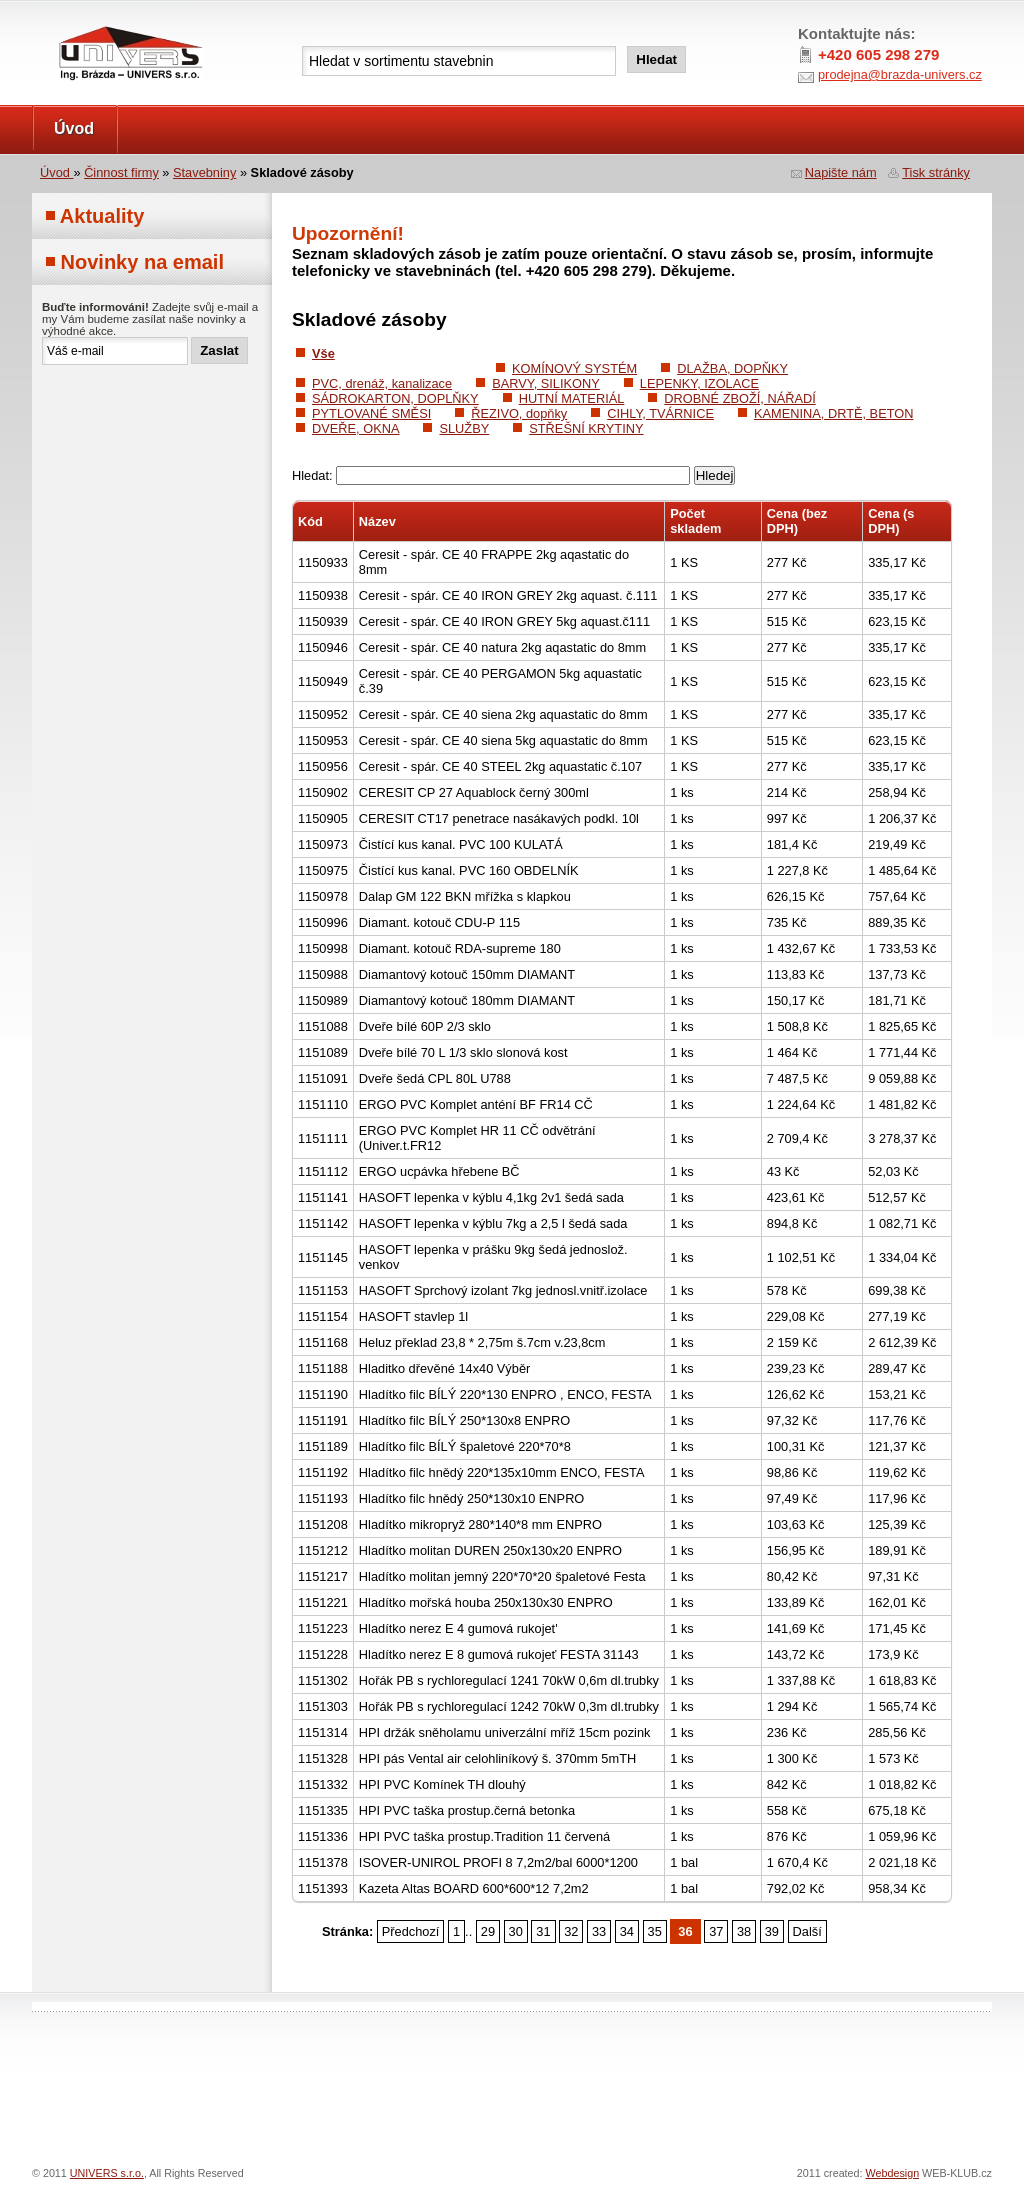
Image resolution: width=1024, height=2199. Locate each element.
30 (516, 1931)
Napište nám (841, 172)
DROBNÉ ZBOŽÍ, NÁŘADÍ (739, 398)
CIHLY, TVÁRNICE (660, 413)
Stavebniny (204, 172)
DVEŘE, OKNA (355, 428)
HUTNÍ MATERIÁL (572, 398)
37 (716, 1931)
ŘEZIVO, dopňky (519, 413)
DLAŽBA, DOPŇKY (732, 368)
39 (772, 1931)
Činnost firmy (121, 172)
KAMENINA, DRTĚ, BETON (834, 413)
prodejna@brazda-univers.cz (900, 74)
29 (488, 1931)
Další (807, 1931)
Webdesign (893, 2173)
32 (571, 1931)
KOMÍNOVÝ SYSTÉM (574, 368)
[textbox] (459, 61)
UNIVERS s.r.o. (88, 21)
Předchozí (411, 1931)
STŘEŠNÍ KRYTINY (586, 428)
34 (627, 1931)
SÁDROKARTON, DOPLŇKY (395, 398)
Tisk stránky (936, 172)
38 (744, 1931)
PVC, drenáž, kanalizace (382, 383)
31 (543, 1931)
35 (655, 1931)
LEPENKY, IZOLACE (699, 383)
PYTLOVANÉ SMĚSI (371, 413)
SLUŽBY (464, 428)
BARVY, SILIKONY (546, 383)
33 (599, 1931)
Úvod (74, 128)
